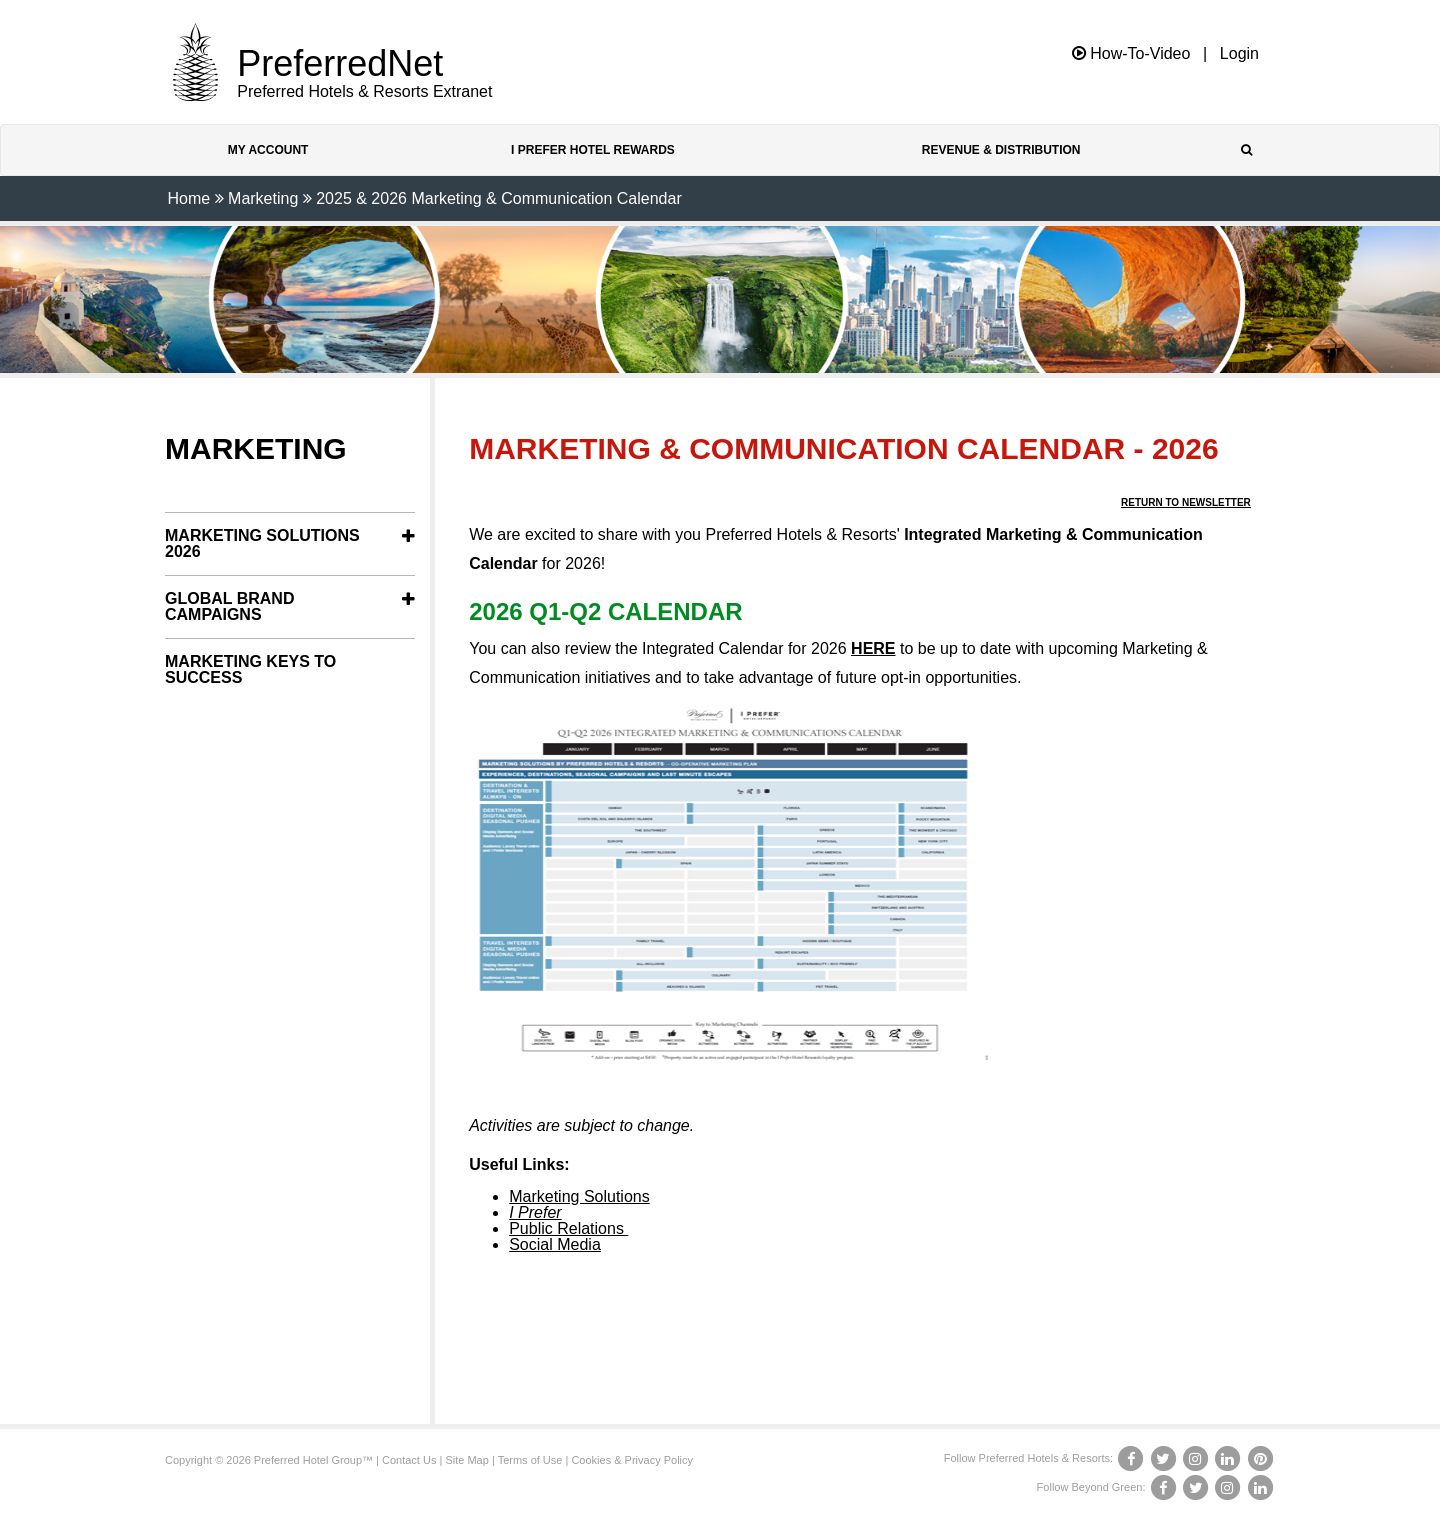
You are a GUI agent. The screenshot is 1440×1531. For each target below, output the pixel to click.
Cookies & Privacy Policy (632, 1460)
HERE (873, 648)
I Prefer (535, 1212)
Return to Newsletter (1186, 502)
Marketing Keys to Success (250, 669)
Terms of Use (530, 1460)
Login (1239, 54)
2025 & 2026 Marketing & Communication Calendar (499, 198)
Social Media (555, 1244)
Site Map (466, 1460)
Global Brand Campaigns (229, 606)
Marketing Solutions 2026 (262, 543)
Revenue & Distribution (1001, 150)
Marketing (263, 198)
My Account (268, 150)
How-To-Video (1131, 53)
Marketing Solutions (579, 1196)
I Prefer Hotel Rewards (593, 150)
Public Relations (568, 1228)
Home (188, 198)
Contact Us (409, 1460)
